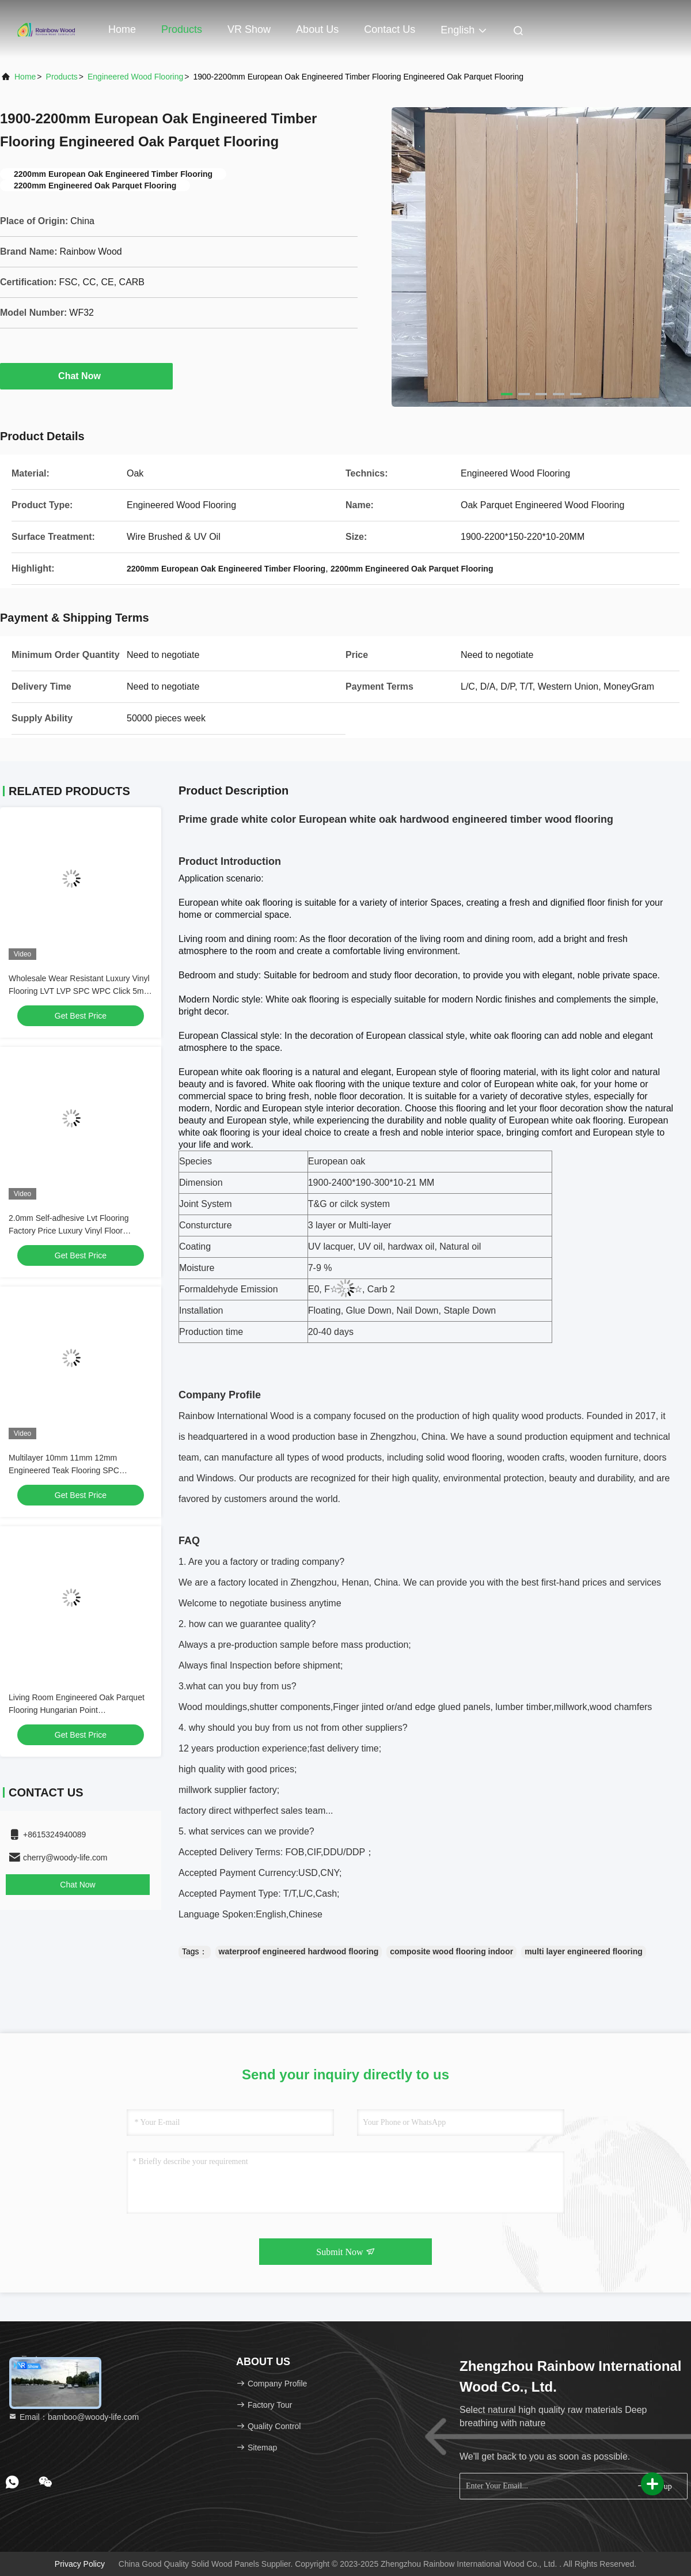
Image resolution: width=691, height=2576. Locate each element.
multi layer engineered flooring (584, 1951)
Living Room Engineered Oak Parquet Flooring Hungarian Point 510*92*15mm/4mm (77, 1710)
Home (122, 29)
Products (181, 29)
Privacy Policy (80, 2564)
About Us (317, 29)
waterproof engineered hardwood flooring (299, 1951)
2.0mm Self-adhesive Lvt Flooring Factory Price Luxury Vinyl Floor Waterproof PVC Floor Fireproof (69, 1230)
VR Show (249, 29)
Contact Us (389, 29)
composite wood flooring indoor (451, 1951)
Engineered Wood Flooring (135, 76)
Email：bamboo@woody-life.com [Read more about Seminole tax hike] (73, 2417)
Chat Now (86, 375)
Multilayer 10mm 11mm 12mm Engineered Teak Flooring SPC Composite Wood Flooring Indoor (68, 1470)
